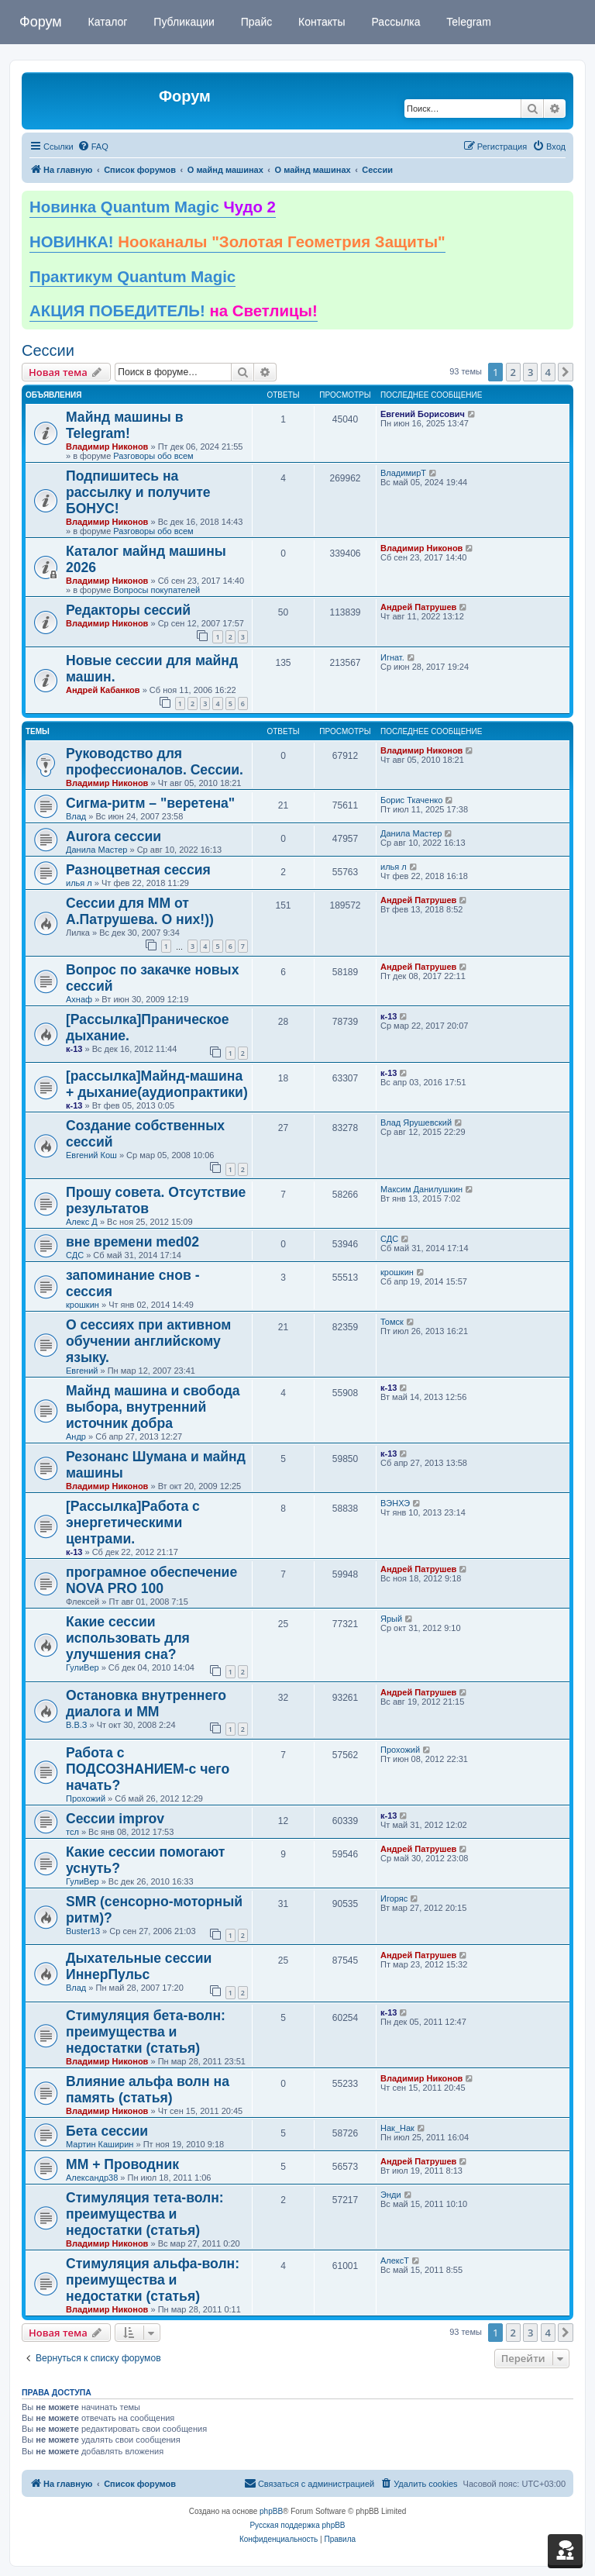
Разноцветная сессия (138, 870)
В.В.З (76, 1724)
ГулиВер (82, 1667)
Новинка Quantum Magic (152, 207)
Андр (76, 1436)
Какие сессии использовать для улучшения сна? (128, 1638)
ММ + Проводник (122, 2164)
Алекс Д (82, 1221)
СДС (75, 1255)
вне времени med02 (132, 1242)
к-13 (74, 1049)
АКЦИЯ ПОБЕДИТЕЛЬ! (173, 310)
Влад (76, 816)
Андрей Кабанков (103, 690)
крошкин (82, 1304)
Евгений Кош (91, 1155)
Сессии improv (115, 1818)
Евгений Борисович (422, 414)
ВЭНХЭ (395, 1503)
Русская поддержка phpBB (297, 2525)
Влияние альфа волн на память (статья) (147, 2089)
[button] (565, 372)
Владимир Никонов (107, 446)
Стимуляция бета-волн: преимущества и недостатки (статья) (145, 2032)
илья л (79, 883)
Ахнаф (79, 999)
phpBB (271, 2511)
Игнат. (392, 657)
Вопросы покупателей (156, 590)
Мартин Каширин (99, 2144)
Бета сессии (107, 2131)
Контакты (320, 22)
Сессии (48, 350)
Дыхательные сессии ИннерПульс (139, 1966)
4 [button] (548, 372)
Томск (392, 1321)
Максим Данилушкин (421, 1189)
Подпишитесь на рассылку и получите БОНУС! (138, 492)
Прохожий (85, 1798)
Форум (40, 21)
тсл (72, 1831)
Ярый (391, 1618)
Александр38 (92, 2177)
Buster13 (83, 1931)
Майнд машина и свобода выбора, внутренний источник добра (153, 1407)
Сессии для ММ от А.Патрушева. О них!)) (140, 911)
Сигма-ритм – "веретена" (150, 803)
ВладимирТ (403, 473)
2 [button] (513, 372)
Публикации (182, 22)
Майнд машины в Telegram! (125, 425)
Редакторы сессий (128, 610)
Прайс (255, 22)
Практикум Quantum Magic (132, 276)
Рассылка (395, 22)
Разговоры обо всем (153, 455)
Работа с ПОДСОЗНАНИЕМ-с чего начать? (147, 1769)
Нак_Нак (397, 2128)
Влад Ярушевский (416, 1122)
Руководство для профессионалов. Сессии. (154, 762)
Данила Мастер (96, 849)
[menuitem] (92, 146)
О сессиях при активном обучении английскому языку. (148, 1341)
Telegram (467, 22)
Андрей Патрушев (418, 607)
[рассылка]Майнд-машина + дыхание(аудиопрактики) (157, 1084)
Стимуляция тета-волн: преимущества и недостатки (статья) (145, 2214)
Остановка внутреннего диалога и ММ (146, 1703)
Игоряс (394, 1898)
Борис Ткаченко (411, 800)
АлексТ (394, 2260)
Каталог (106, 22)
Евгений (82, 1370)
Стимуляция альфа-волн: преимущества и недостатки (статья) (152, 2280)
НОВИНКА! (237, 241)
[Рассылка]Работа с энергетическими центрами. (133, 1522)
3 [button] (530, 372)
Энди (390, 2194)
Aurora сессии (113, 836)
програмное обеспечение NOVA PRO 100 (151, 1580)
